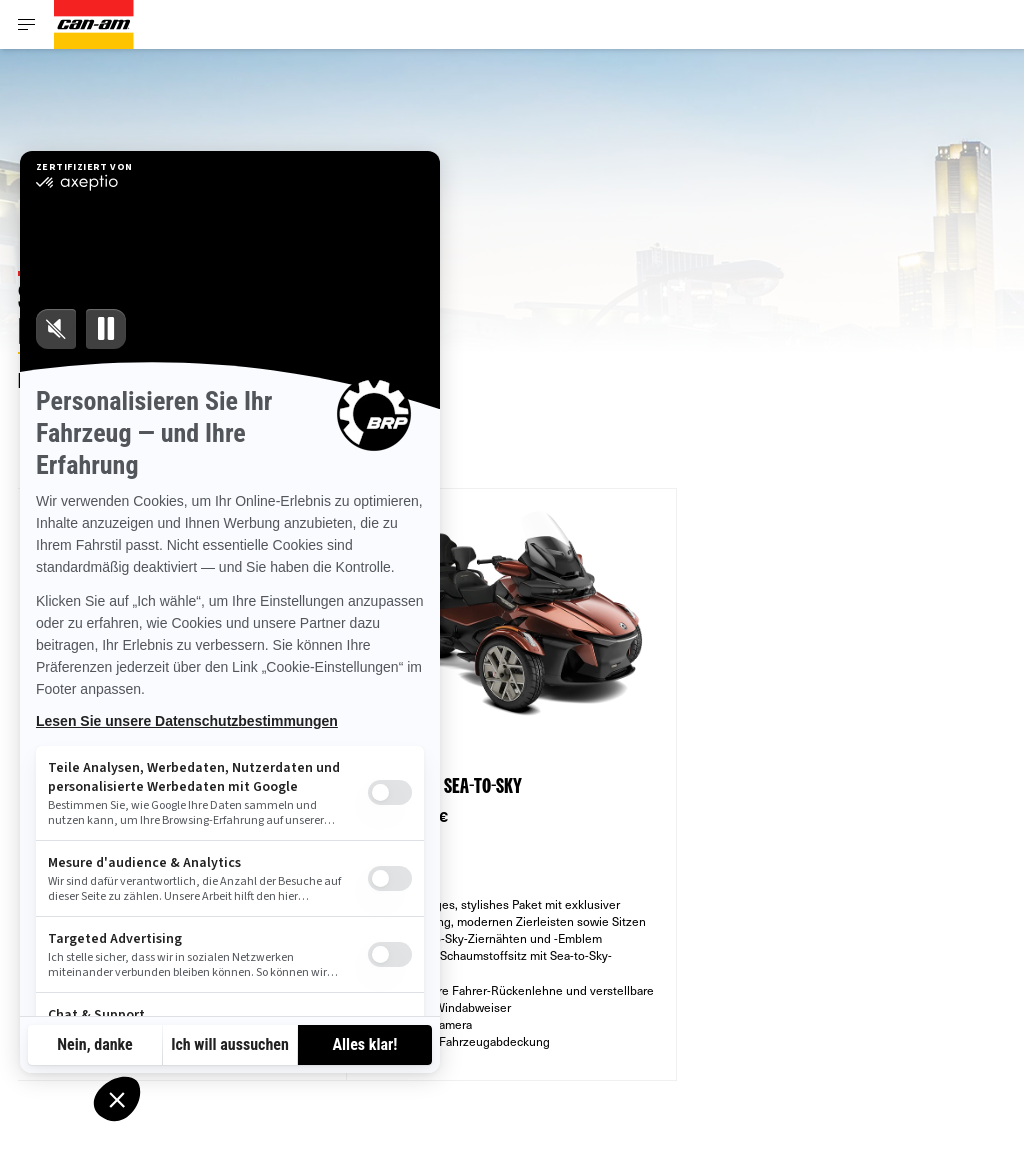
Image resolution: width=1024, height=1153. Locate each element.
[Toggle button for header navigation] (27, 24)
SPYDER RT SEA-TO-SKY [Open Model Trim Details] (444, 787)
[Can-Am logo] (94, 24)
